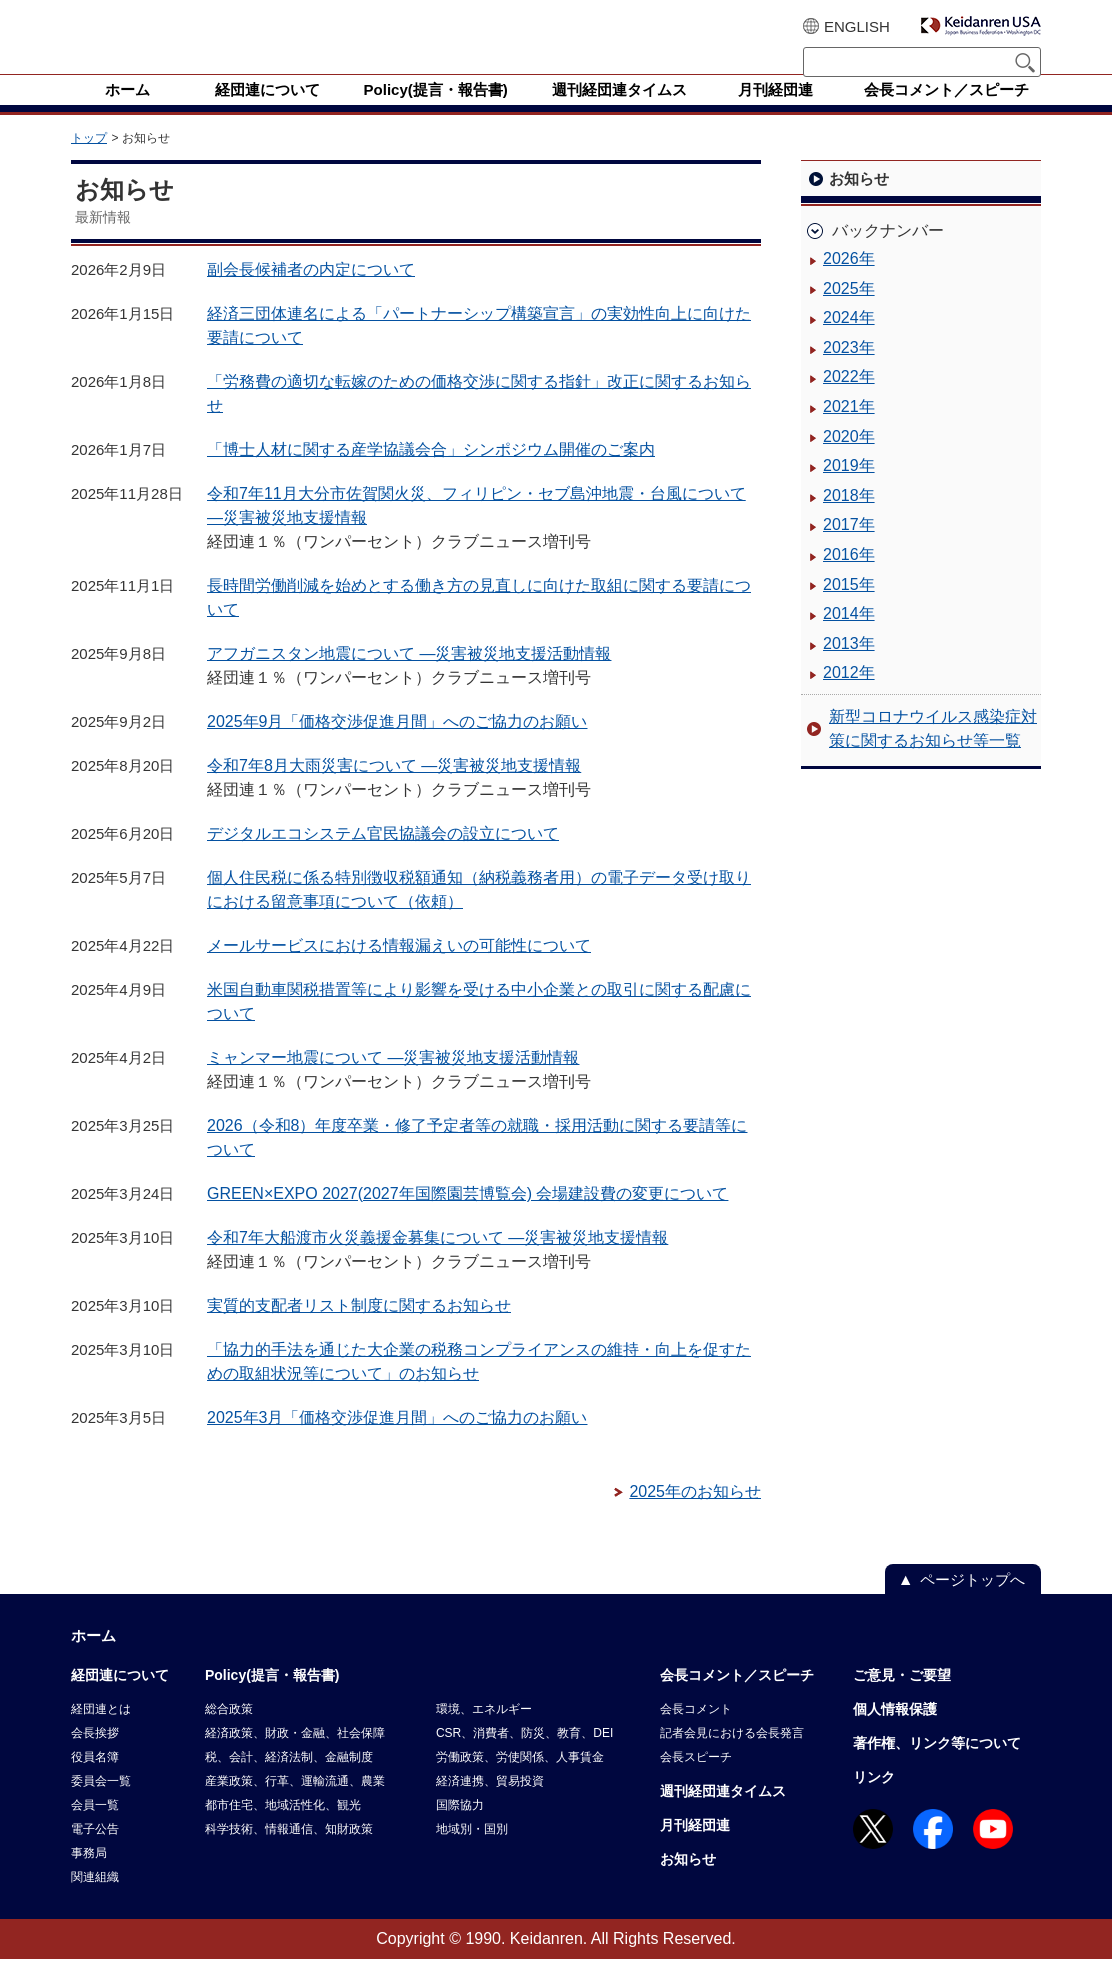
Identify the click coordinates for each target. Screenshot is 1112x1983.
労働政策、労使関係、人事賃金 (520, 1781)
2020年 (849, 460)
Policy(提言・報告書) (272, 1699)
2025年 (849, 312)
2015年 (849, 608)
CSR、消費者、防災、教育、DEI (524, 1757)
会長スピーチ (696, 1781)
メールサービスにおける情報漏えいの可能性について (399, 969)
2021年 (849, 430)
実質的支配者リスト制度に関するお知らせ (359, 1329)
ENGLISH (857, 26)
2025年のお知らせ (695, 1515)
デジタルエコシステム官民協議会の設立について (383, 857)
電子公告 (95, 1853)
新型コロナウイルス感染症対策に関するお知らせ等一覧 (933, 752)
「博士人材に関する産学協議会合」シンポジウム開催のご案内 (431, 473)
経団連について (120, 1699)
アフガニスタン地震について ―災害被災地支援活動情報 (409, 677)
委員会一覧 (101, 1805)
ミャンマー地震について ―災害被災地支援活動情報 (393, 1081)
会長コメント (696, 1733)
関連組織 (95, 1901)
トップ (89, 162)
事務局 (89, 1877)
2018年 (849, 519)
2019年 (849, 489)
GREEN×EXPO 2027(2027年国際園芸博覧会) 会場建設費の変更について (467, 1217)
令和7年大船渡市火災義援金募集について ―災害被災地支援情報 (437, 1261)
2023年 (849, 371)
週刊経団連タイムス (723, 1815)
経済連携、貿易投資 (490, 1805)
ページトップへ (972, 1603)
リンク (874, 1801)
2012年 (849, 696)
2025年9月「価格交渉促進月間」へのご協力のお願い (397, 745)
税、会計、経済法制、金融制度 (289, 1781)
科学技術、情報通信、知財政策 (289, 1853)
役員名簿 (95, 1781)
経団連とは (101, 1733)
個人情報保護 (895, 1733)
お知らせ (688, 1883)
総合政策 (229, 1733)
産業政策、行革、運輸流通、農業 (295, 1805)
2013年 (849, 667)
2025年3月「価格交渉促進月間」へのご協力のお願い (397, 1441)
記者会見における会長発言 (732, 1757)
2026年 (849, 282)
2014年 (849, 637)
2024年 (849, 341)
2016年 (849, 578)
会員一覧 (95, 1829)
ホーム (93, 1659)
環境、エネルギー (484, 1733)
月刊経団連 (695, 1849)
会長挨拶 (95, 1757)
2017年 (849, 548)
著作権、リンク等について (937, 1767)
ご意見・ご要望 (902, 1699)
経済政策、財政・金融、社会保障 (295, 1757)
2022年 (849, 400)
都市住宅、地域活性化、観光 (283, 1829)
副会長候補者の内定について (311, 293)
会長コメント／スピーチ (737, 1699)
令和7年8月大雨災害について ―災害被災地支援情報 (394, 789)
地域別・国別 (472, 1853)
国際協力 (460, 1829)
